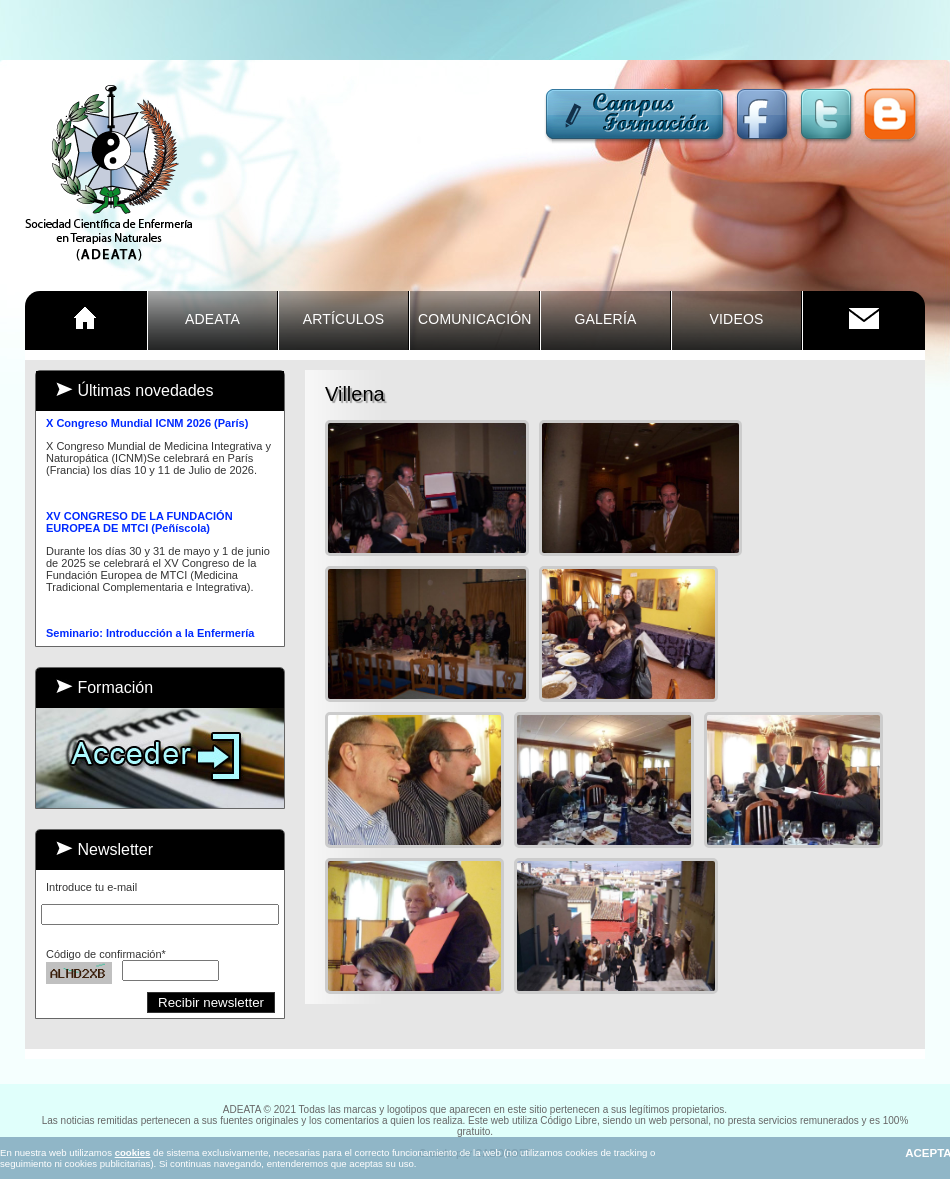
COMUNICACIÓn (475, 319)
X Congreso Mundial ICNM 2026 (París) (147, 424)
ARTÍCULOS (344, 319)
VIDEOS (736, 319)
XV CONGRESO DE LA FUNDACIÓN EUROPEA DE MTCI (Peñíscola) (139, 523)
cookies (133, 1152)
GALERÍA (605, 319)
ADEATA (212, 319)
